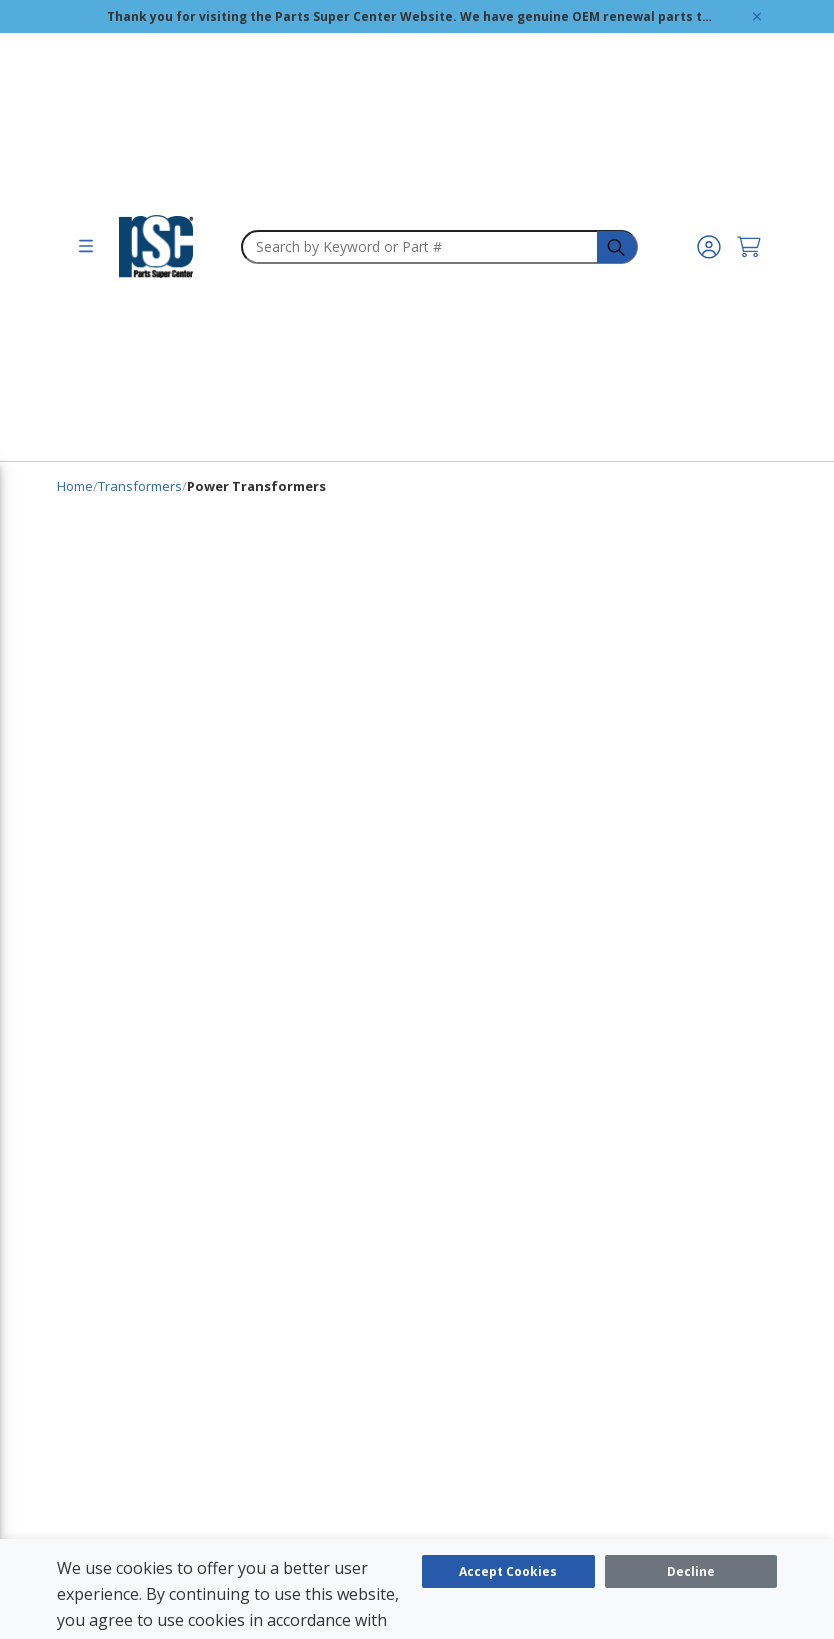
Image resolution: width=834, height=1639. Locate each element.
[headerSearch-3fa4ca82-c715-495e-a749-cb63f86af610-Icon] (617, 247)
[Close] (691, 1571)
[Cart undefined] (749, 247)
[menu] (86, 247)
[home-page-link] (156, 246)
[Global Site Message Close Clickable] (757, 16)
